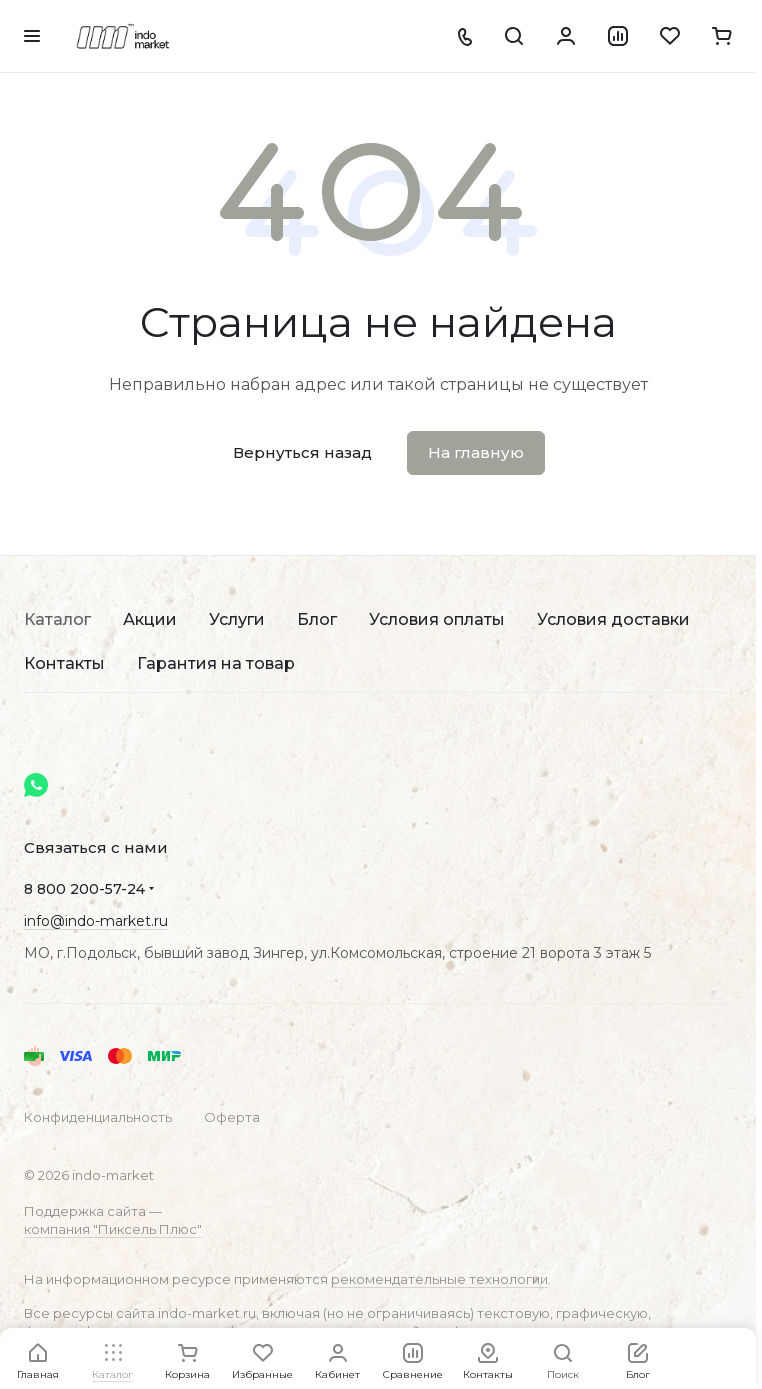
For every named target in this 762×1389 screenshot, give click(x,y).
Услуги (237, 619)
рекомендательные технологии (439, 1279)
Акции (150, 619)
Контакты (64, 663)
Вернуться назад (302, 452)
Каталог (57, 619)
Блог (317, 619)
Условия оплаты (437, 619)
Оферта (232, 1117)
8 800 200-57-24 (84, 889)
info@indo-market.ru (96, 921)
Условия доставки (613, 619)
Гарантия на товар (216, 663)
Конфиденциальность (98, 1117)
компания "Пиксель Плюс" (113, 1229)
